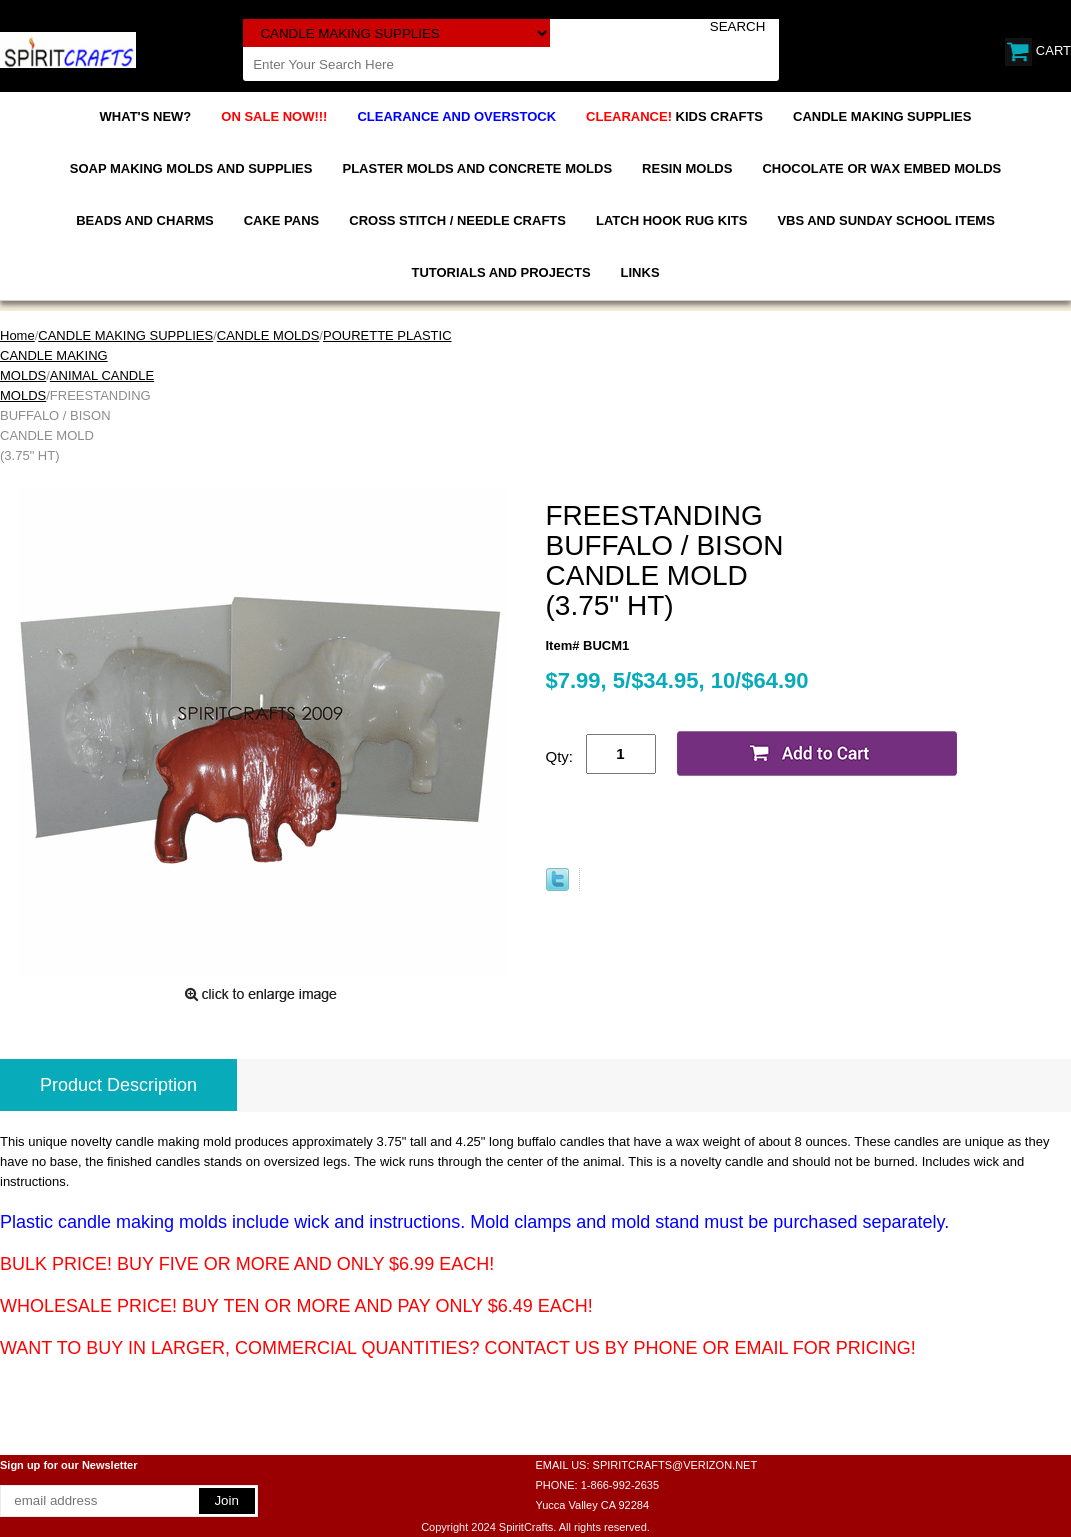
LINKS (640, 272)
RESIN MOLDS (687, 168)
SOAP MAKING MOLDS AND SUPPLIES (191, 168)
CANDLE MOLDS (268, 335)
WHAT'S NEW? (146, 116)
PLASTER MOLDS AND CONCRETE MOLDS (477, 168)
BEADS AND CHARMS (144, 220)
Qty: (560, 756)
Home (17, 335)
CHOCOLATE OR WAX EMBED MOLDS (881, 168)
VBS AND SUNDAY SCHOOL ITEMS (885, 220)
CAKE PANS (282, 220)
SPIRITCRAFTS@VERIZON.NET (675, 1465)
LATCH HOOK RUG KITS (671, 220)
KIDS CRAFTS (674, 116)
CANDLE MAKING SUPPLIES (882, 116)
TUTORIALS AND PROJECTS (500, 272)
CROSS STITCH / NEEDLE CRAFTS (457, 220)
